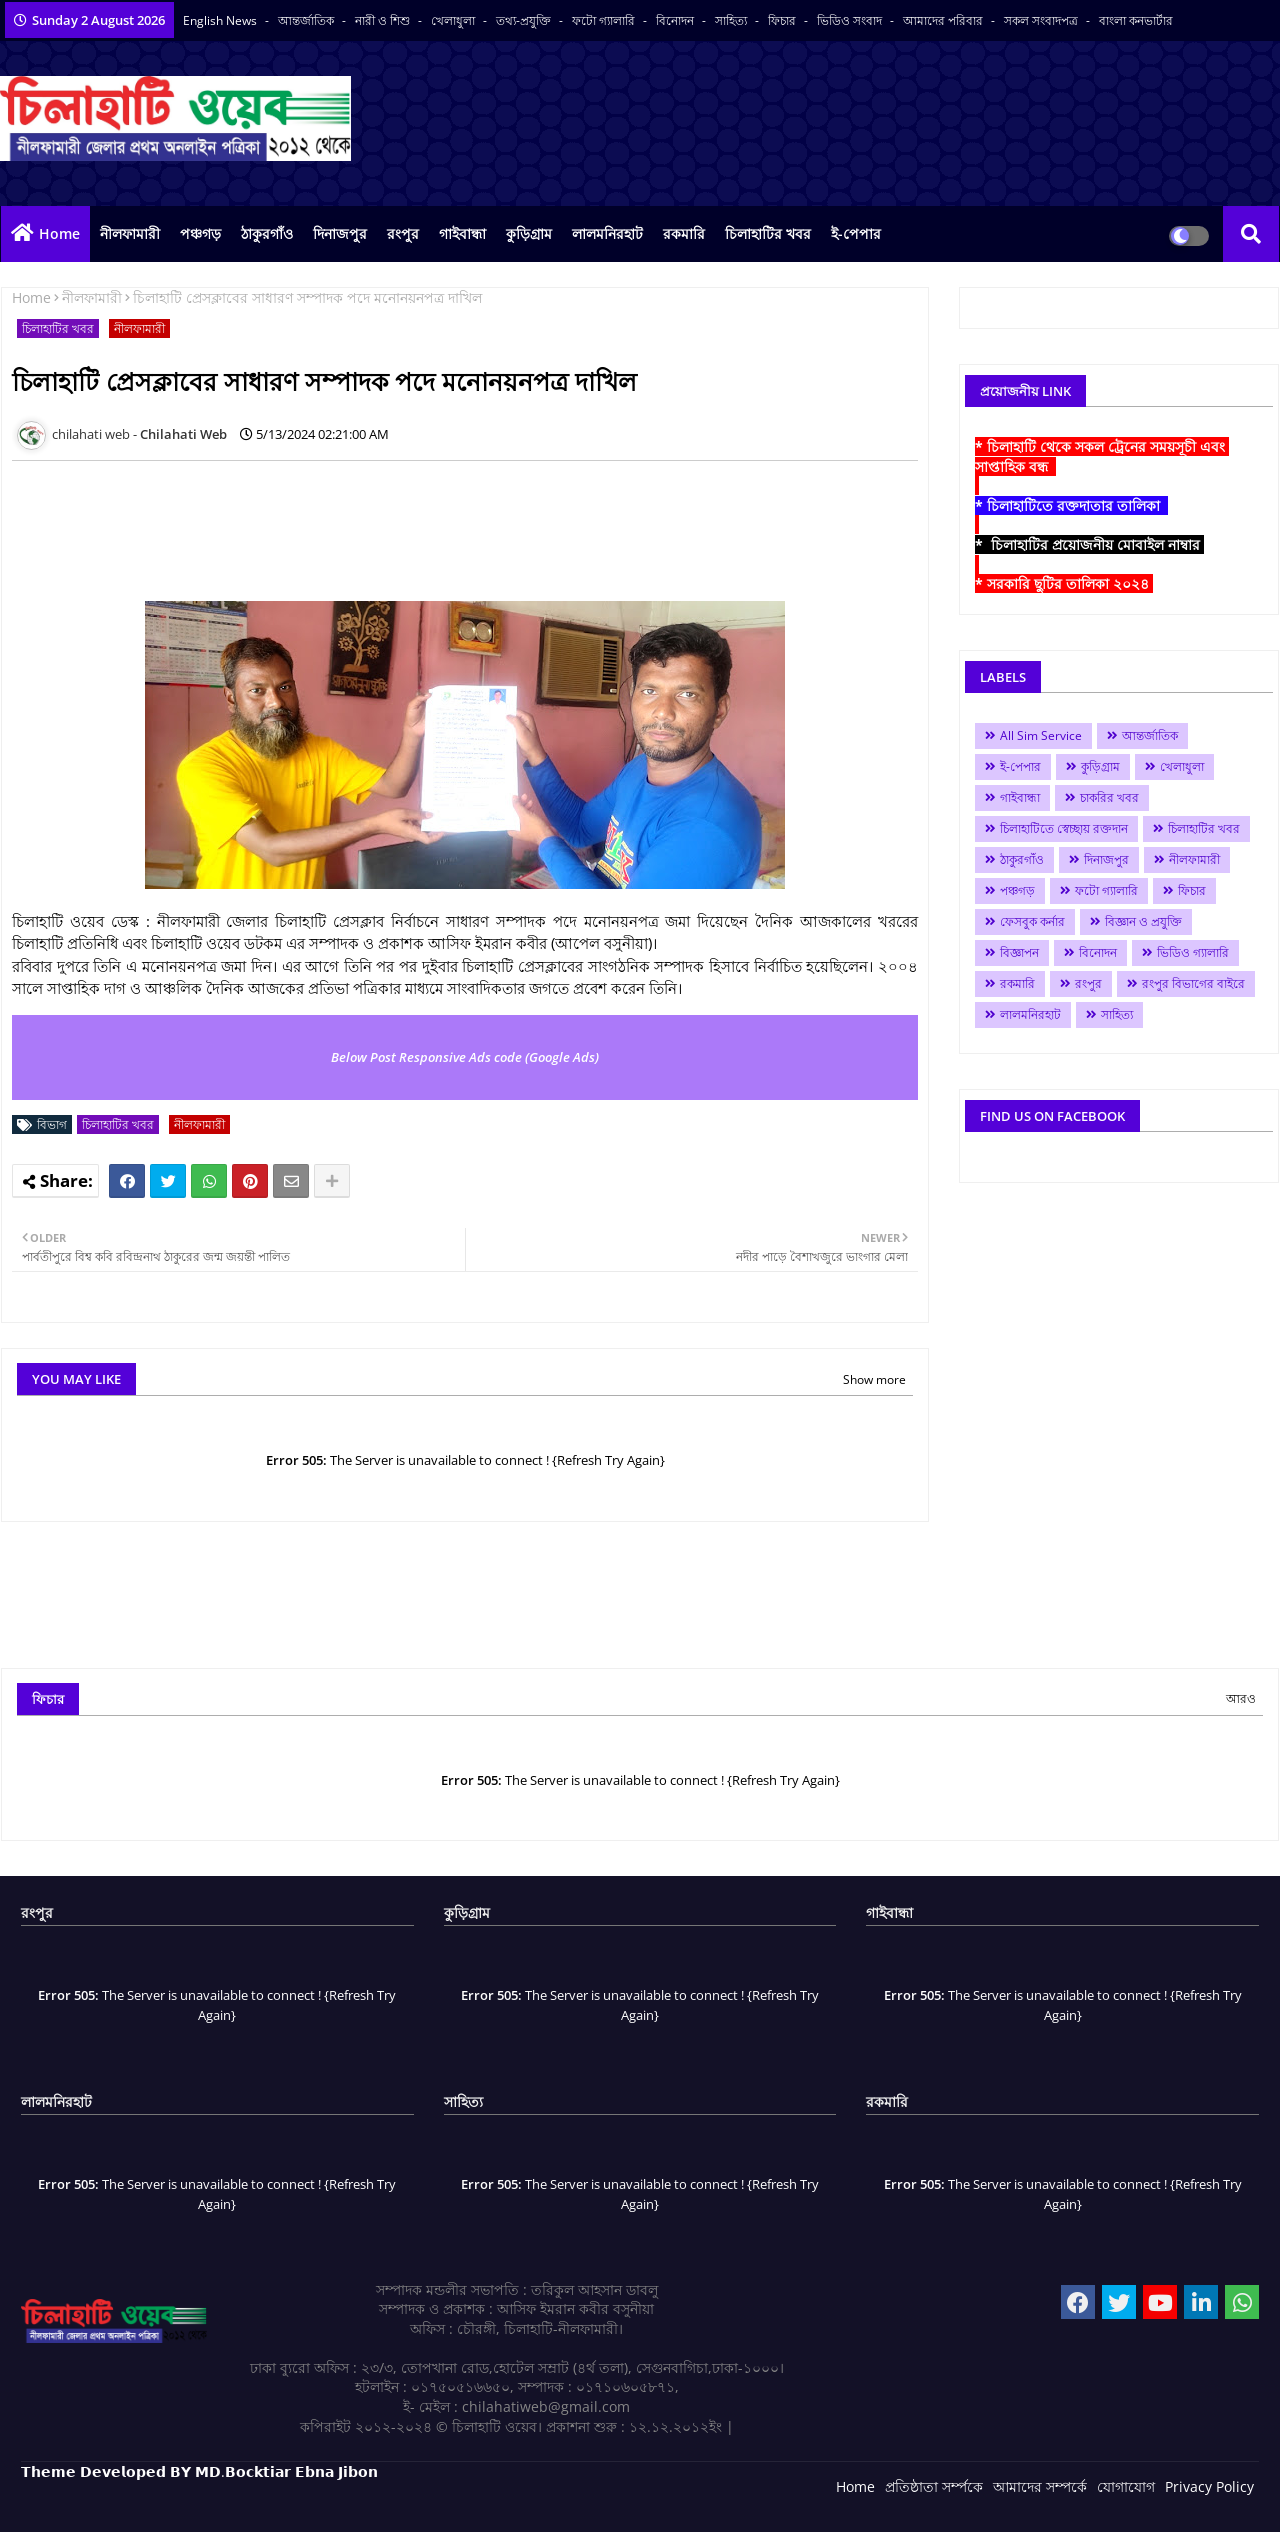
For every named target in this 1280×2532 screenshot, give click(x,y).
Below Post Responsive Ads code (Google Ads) (465, 1057)
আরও (1241, 1698)
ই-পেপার (856, 233)
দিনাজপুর (340, 233)
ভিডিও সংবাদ (851, 20)
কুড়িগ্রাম (529, 233)
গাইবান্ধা (462, 233)
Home (59, 233)
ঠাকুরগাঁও (267, 233)
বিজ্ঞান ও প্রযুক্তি (1143, 921)
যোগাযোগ (1126, 2486)
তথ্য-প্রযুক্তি (525, 20)
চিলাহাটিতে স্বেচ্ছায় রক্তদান (1064, 828)
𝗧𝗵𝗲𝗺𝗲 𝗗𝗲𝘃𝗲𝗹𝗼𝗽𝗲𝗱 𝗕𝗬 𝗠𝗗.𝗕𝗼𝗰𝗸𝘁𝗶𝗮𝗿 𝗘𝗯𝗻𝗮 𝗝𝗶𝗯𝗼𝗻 (199, 2471)
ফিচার (783, 20)
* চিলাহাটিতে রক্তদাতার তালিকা (1071, 505)
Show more (874, 1379)
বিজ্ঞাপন (1019, 952)
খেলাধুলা (454, 20)
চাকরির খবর (1109, 797)
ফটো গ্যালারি (605, 20)
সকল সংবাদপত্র (1042, 20)
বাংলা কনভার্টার (1136, 20)
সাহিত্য (732, 20)
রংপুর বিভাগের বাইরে (1193, 983)
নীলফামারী (130, 233)
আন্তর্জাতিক (307, 20)
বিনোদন (676, 20)
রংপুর (403, 233)
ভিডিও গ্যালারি (1193, 952)
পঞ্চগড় (200, 233)
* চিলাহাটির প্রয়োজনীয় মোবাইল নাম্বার (1089, 544)
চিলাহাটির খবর (768, 233)
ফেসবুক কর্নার (1032, 921)
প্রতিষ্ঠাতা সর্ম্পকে (934, 2486)
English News (221, 20)
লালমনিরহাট (607, 233)
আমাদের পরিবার (944, 20)
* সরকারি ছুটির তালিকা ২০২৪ (1064, 583)
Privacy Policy (1209, 2486)
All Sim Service (1041, 735)
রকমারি (684, 233)
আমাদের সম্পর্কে (1040, 2486)
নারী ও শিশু (384, 20)
